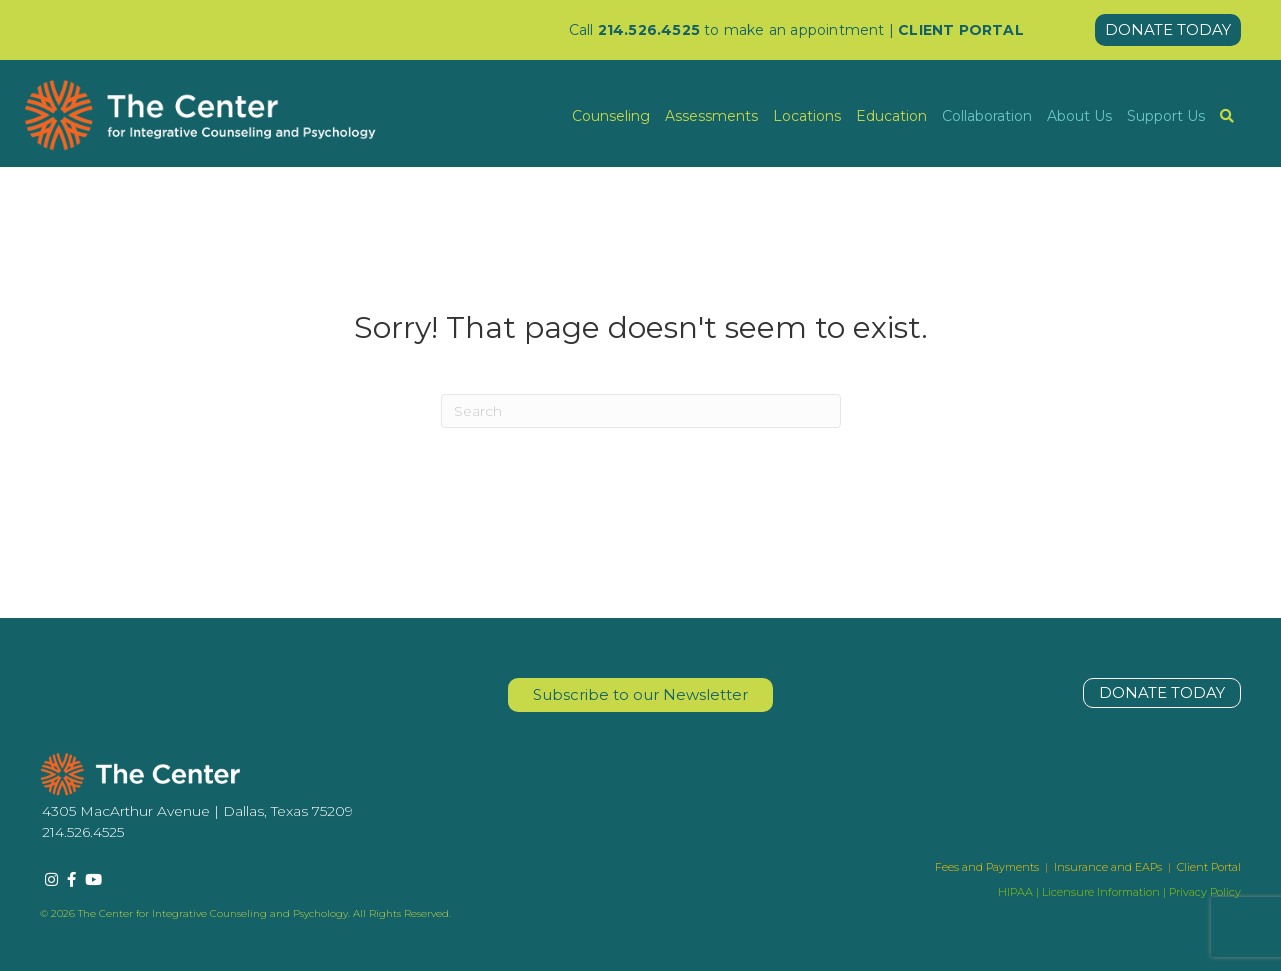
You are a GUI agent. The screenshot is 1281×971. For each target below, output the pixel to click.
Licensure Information (1101, 892)
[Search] (641, 411)
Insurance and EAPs (1108, 867)
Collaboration (987, 116)
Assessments (711, 116)
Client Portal (1209, 867)
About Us (1079, 116)
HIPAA (1015, 892)
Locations (807, 116)
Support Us (1166, 116)
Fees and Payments (988, 867)
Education (891, 116)
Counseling (611, 116)
